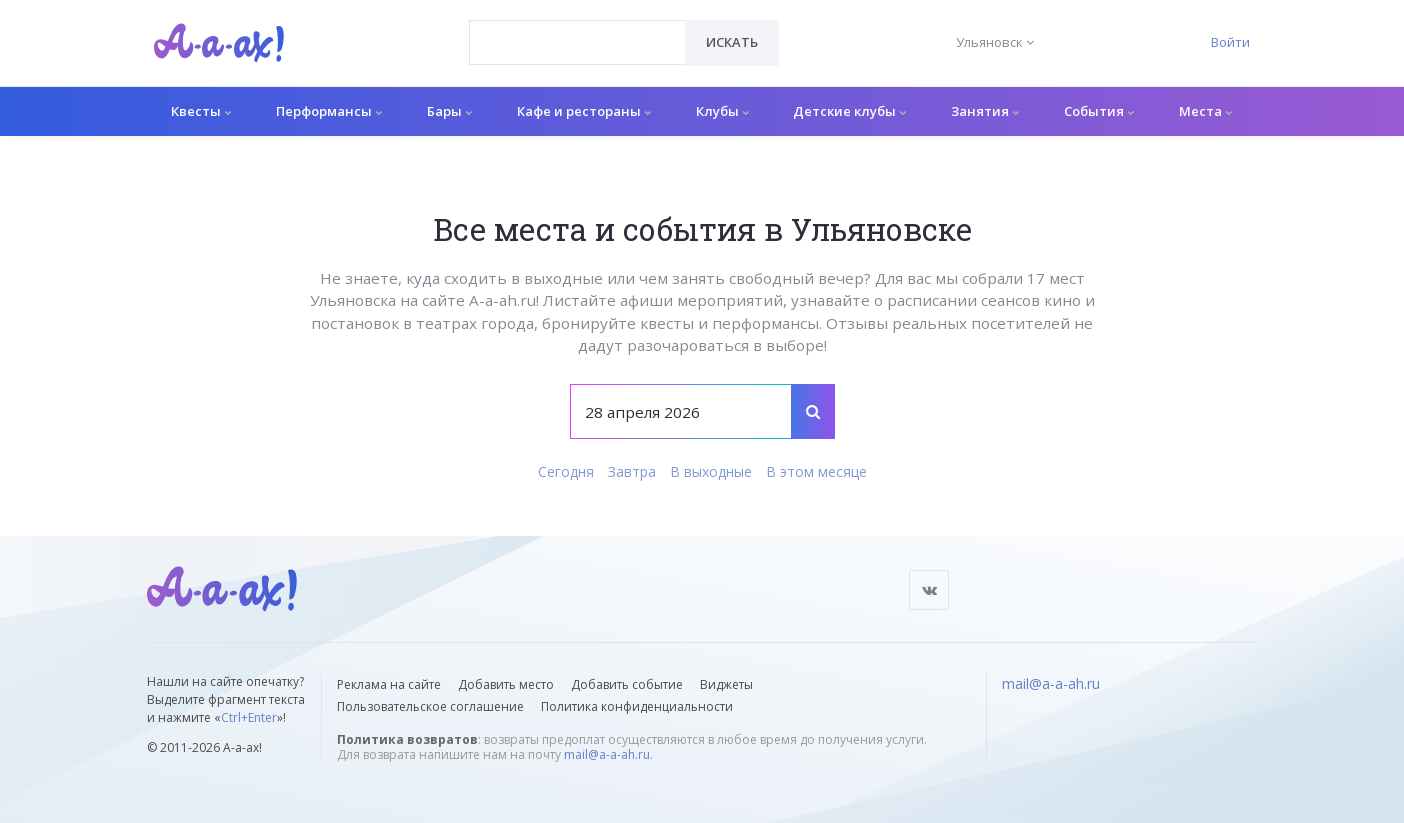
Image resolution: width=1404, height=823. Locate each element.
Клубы (722, 111)
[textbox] (577, 28)
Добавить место (506, 684)
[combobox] (577, 42)
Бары (449, 111)
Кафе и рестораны (584, 111)
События (1099, 111)
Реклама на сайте (389, 684)
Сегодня (566, 471)
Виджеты (726, 684)
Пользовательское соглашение (430, 706)
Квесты (201, 111)
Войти (1230, 42)
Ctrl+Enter (249, 717)
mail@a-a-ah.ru (607, 754)
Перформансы (329, 111)
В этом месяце (816, 471)
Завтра (632, 471)
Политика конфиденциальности (637, 706)
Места (1205, 111)
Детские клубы (849, 111)
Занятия (985, 111)
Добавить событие (627, 684)
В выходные (711, 471)
